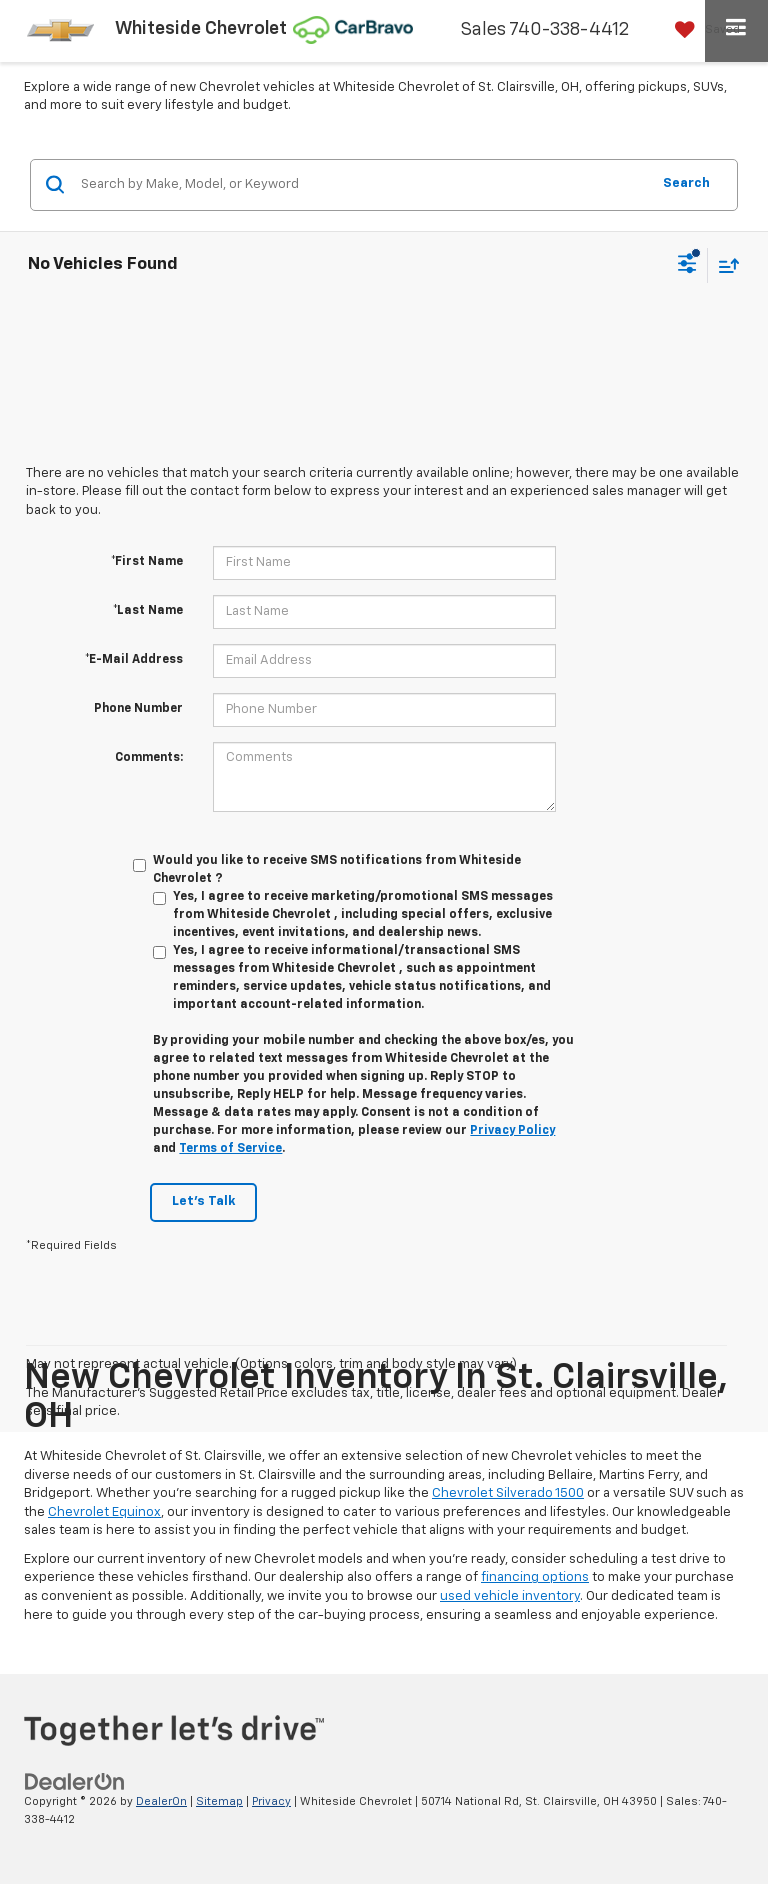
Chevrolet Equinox (104, 1512)
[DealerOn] (75, 1781)
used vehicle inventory (510, 1596)
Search (686, 183)
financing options (535, 1577)
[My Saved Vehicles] (702, 29)
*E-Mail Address (134, 660)
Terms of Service (230, 1149)
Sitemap (219, 1801)
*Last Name (148, 611)
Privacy (271, 1801)
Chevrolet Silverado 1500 (508, 1493)
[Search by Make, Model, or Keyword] (362, 185)
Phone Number (138, 709)
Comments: (149, 758)
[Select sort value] (724, 265)
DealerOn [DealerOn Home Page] (161, 1801)
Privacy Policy (512, 1131)
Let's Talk (203, 1201)
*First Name (147, 562)
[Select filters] (687, 266)
